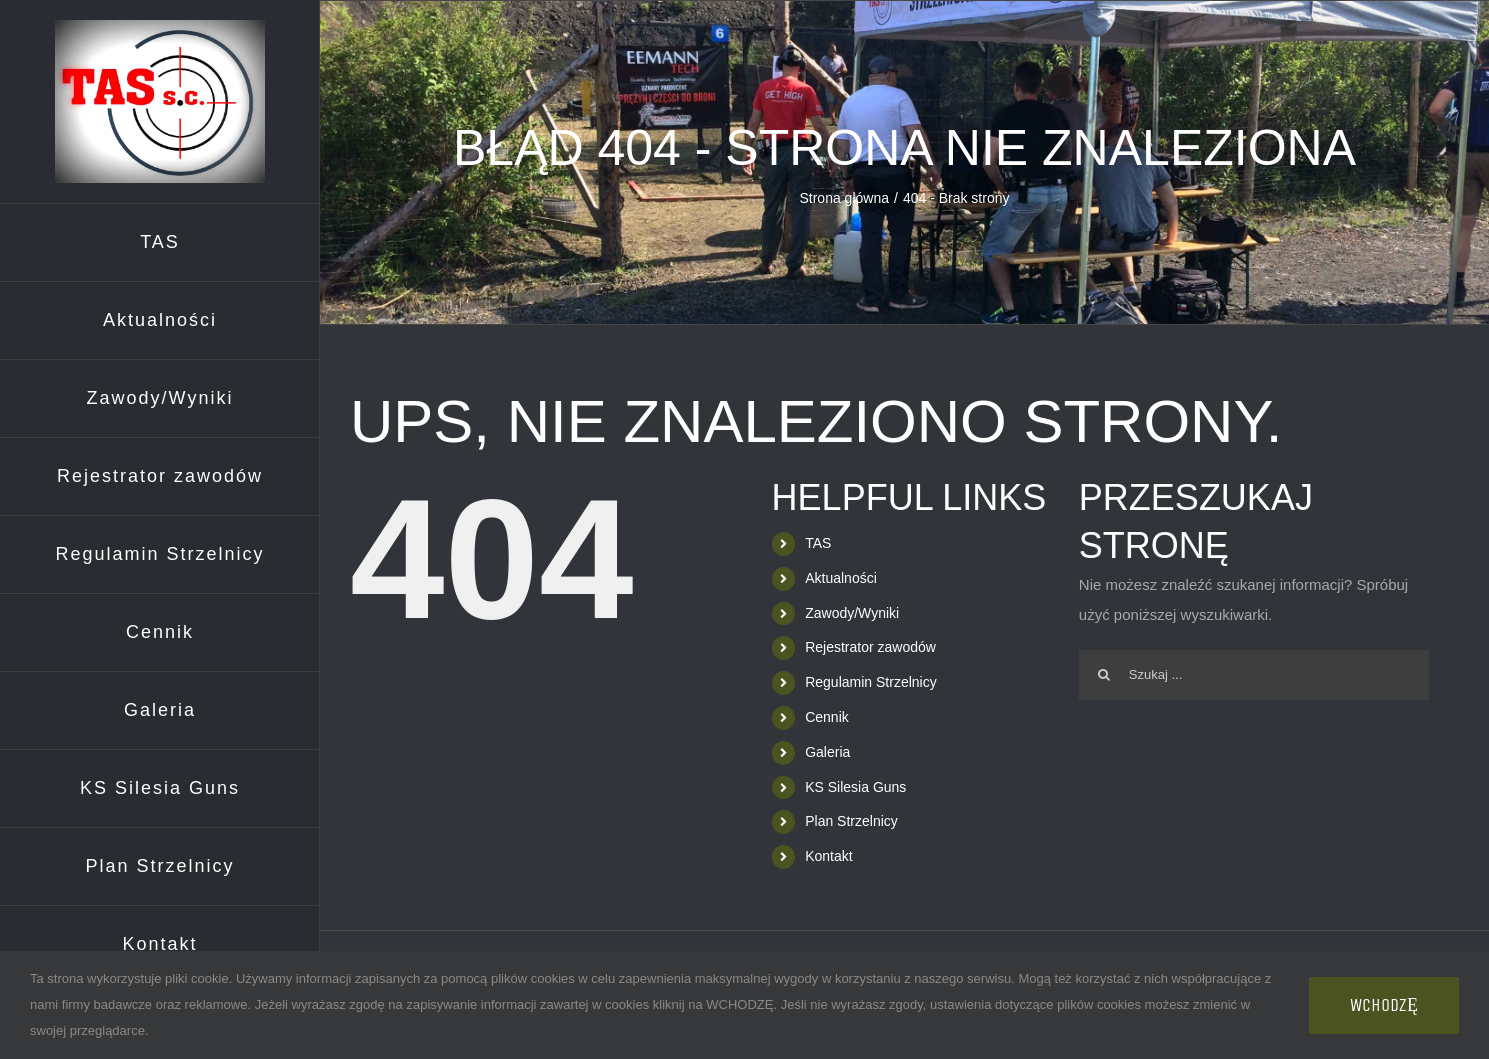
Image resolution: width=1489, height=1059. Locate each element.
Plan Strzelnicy (851, 821)
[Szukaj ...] (1254, 675)
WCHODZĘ (1384, 1005)
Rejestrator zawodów (870, 647)
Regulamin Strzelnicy (871, 682)
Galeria (827, 752)
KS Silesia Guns (855, 787)
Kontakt (828, 856)
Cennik (827, 717)
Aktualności (841, 578)
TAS (818, 543)
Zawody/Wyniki (852, 613)
